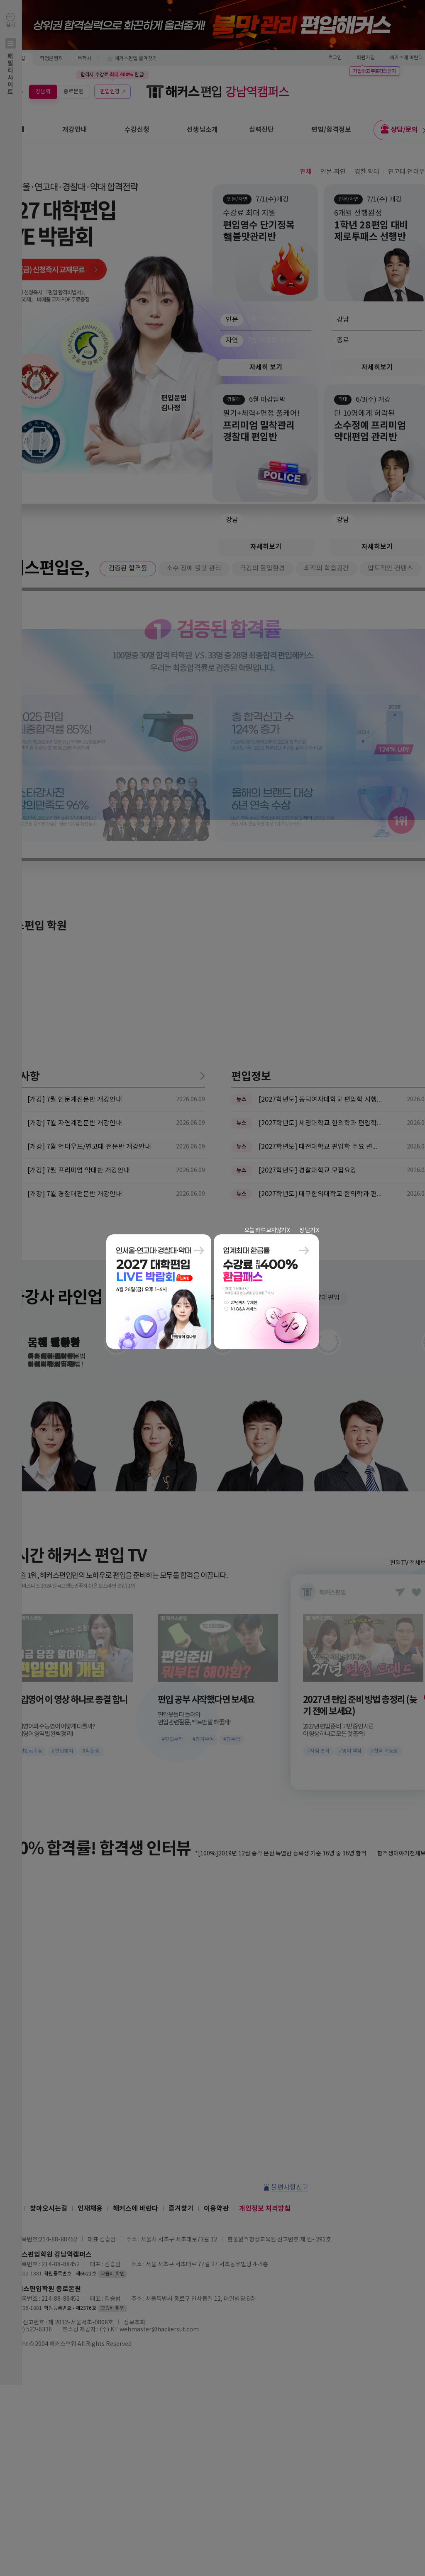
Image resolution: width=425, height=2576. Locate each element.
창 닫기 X (309, 1230)
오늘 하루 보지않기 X (267, 1230)
